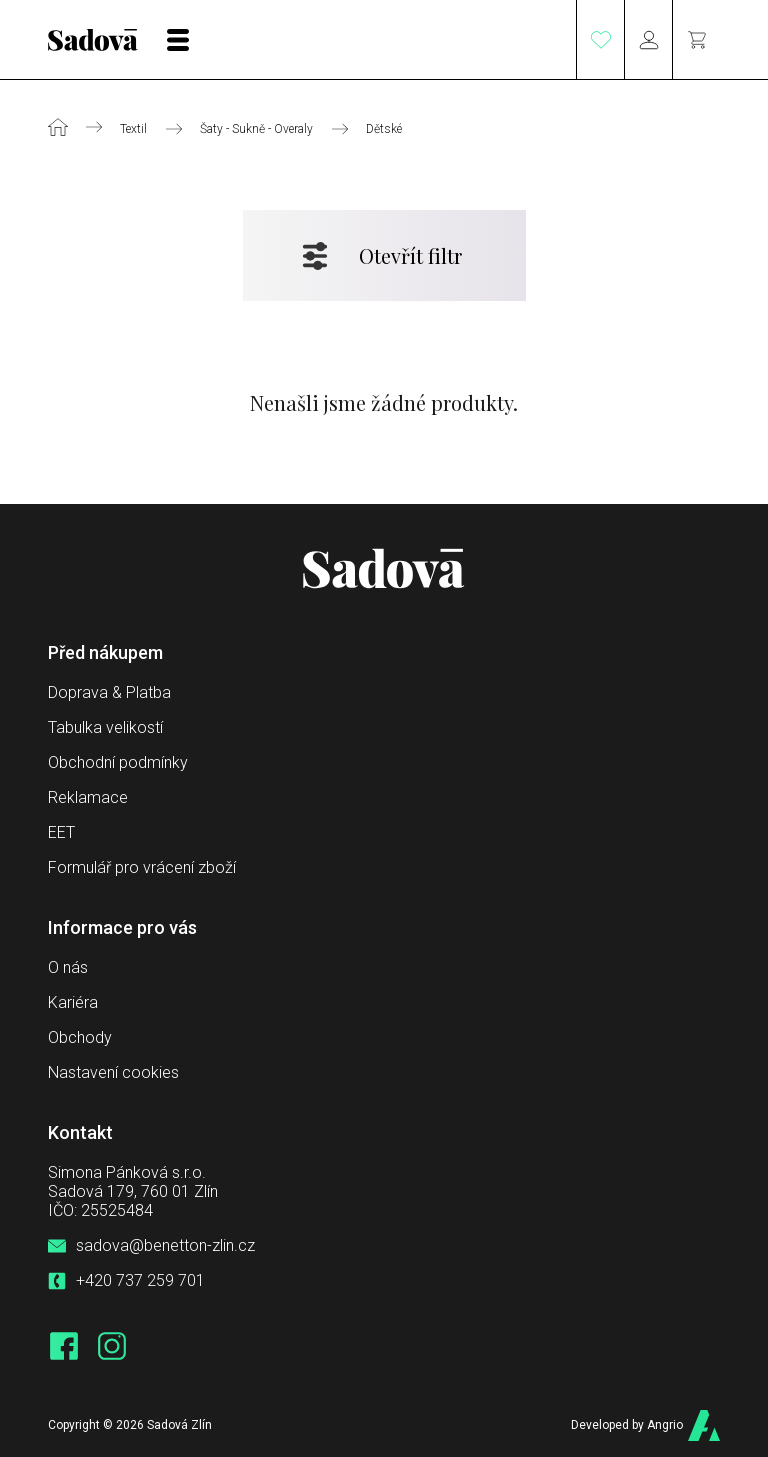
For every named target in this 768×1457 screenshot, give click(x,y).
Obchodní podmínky (118, 762)
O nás (68, 967)
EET (61, 832)
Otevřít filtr (410, 255)
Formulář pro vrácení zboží (142, 867)
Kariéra (73, 1002)
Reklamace (88, 797)
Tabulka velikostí (105, 727)
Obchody (80, 1037)
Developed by (626, 1425)
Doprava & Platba (109, 692)
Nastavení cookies (113, 1072)
